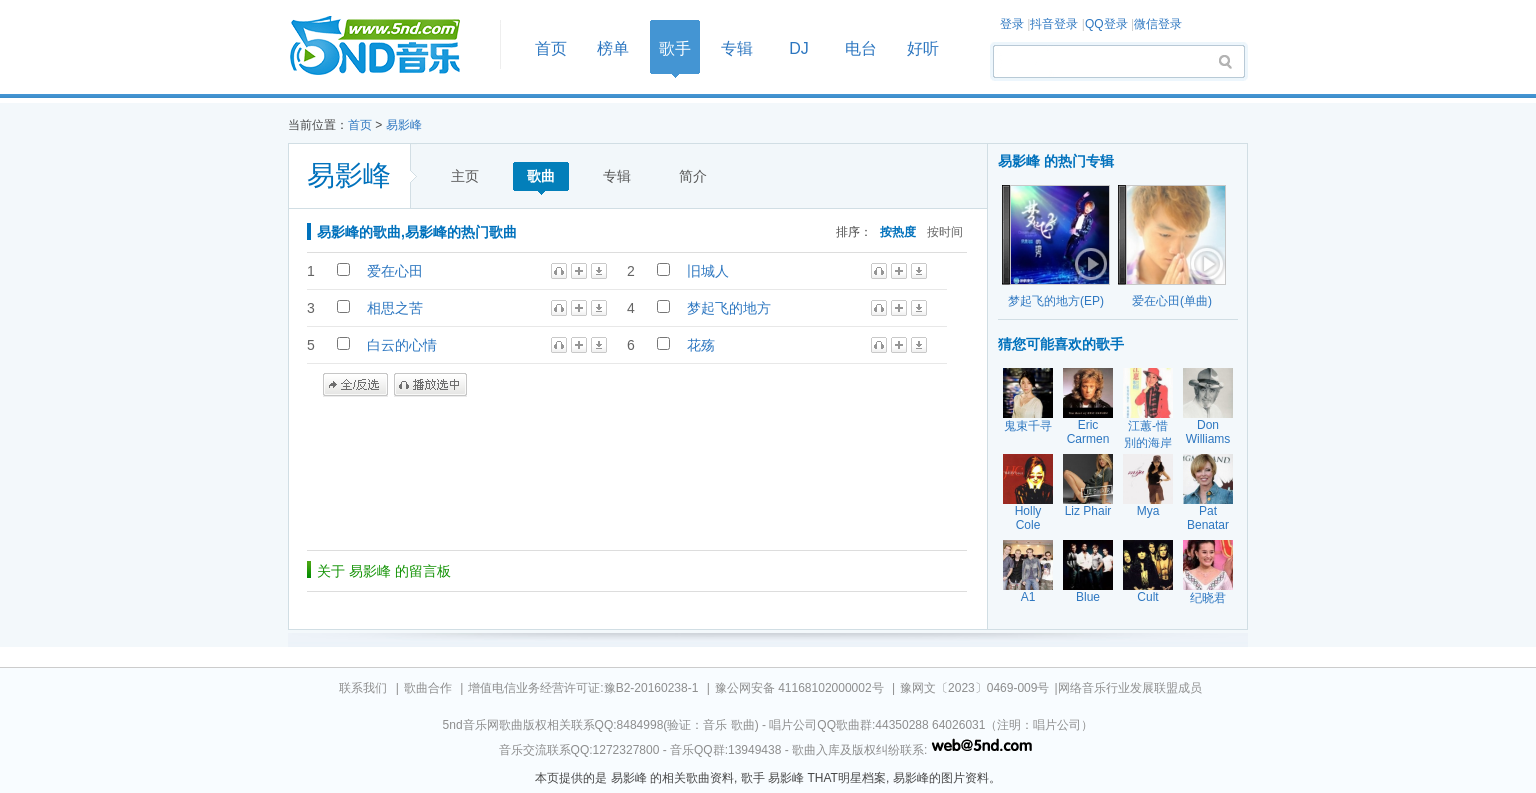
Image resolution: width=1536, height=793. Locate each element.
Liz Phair (1088, 511)
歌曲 (541, 176)
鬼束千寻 (1028, 426)
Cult (1147, 597)
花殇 (701, 345)
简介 (693, 176)
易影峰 (404, 125)
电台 (861, 48)
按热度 (898, 231)
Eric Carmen (1088, 432)
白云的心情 (402, 345)
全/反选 (355, 385)
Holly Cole (1028, 518)
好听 (923, 48)
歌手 (675, 48)
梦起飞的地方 (729, 308)
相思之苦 (395, 308)
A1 (1028, 597)
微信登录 (1158, 24)
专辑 (737, 48)
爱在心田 (395, 271)
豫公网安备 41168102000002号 (799, 688)
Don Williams (1208, 432)
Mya (1148, 511)
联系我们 (363, 688)
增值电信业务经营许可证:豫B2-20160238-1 (583, 688)
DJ (799, 48)
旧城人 (708, 271)
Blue (1088, 597)
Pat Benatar (1208, 518)
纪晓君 (1208, 598)
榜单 (613, 48)
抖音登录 (1054, 24)
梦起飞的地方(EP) (1056, 301)
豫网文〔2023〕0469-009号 (974, 688)
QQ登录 (1106, 24)
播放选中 (430, 385)
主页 (465, 176)
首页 (388, 46)
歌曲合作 (428, 688)
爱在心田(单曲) (1172, 301)
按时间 (945, 231)
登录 (1012, 24)
